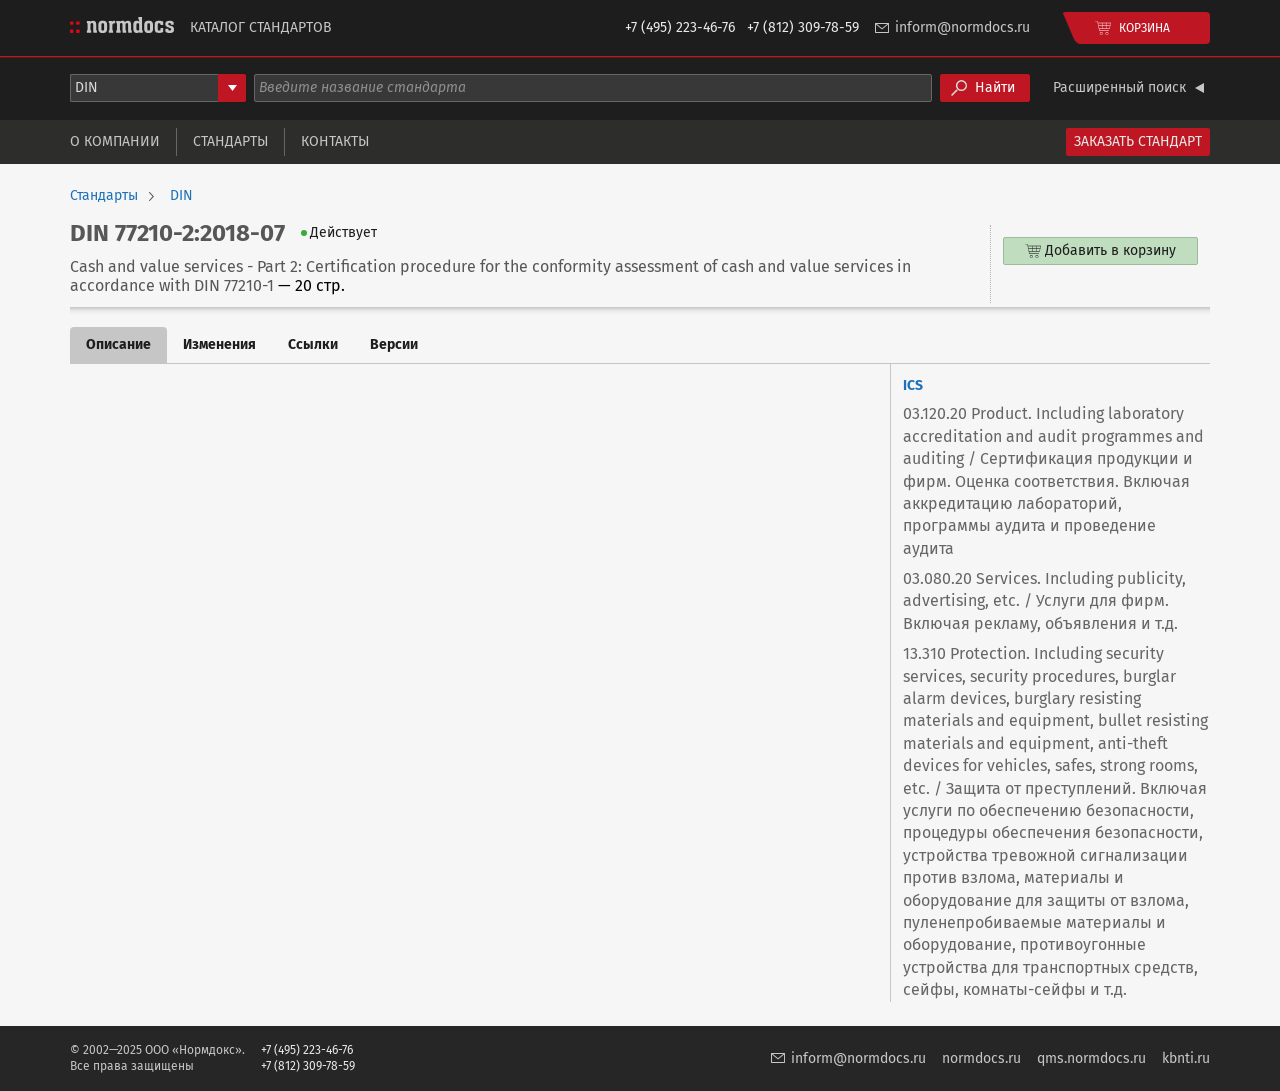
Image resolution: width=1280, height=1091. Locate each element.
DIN (181, 196)
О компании (115, 141)
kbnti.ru (1186, 1058)
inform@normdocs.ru (962, 27)
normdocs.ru (981, 1058)
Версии (394, 344)
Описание (118, 344)
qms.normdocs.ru (1091, 1058)
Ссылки (313, 344)
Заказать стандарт (1138, 141)
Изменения (219, 344)
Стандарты (230, 141)
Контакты (335, 141)
